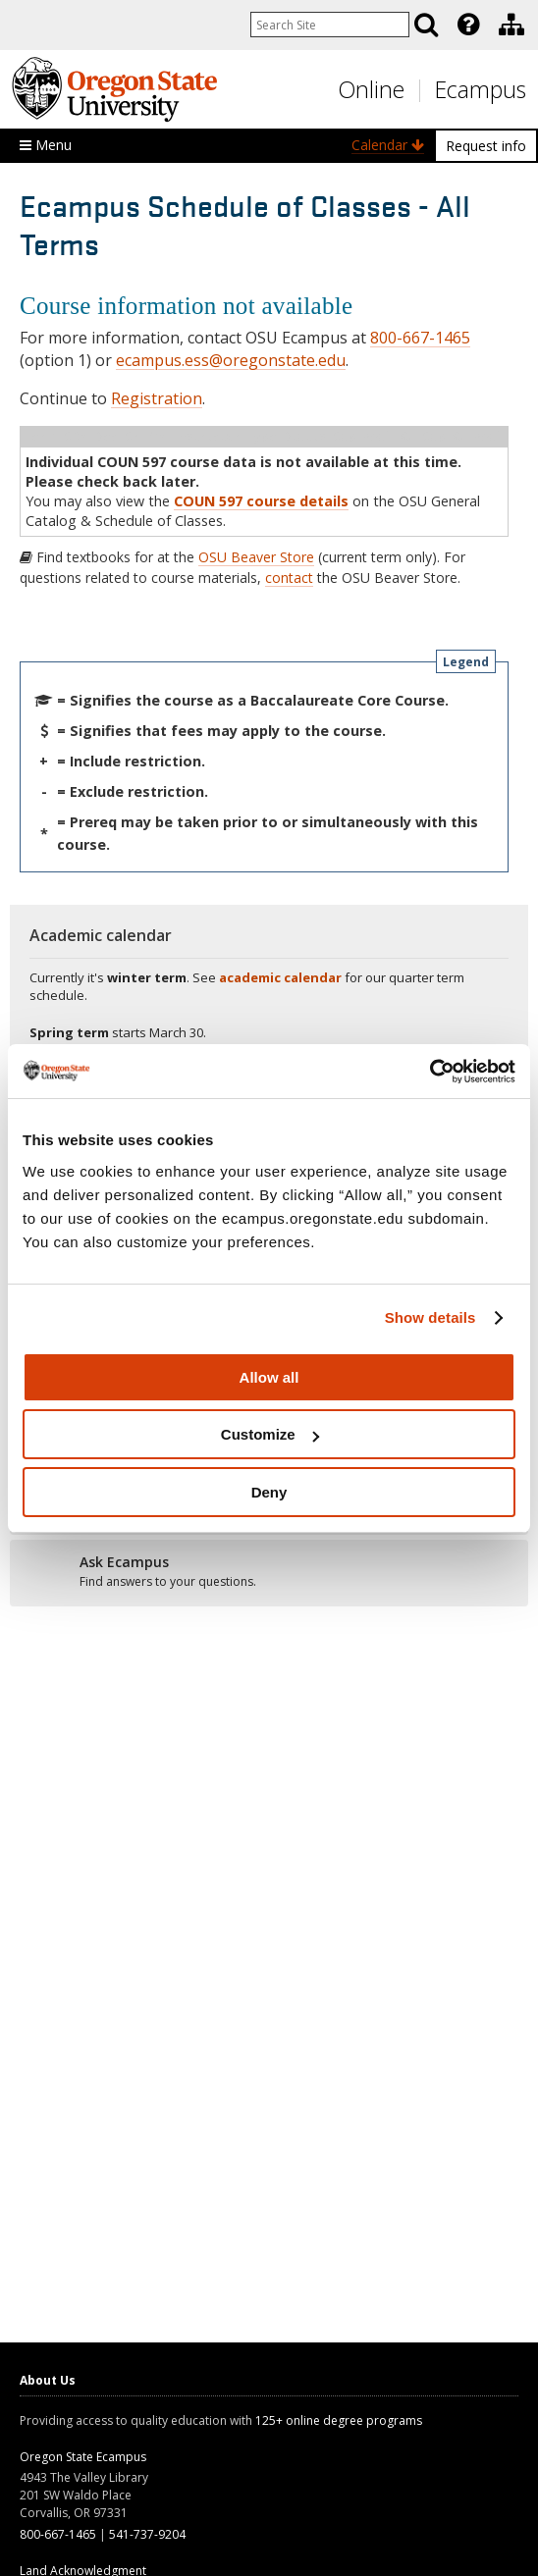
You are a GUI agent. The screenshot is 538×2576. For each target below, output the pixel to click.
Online (371, 89)
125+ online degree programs (338, 2420)
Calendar (387, 144)
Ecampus (480, 89)
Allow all (269, 1377)
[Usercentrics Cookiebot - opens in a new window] (429, 1071)
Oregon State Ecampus (83, 2456)
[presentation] (467, 24)
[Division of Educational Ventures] (511, 24)
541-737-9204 (147, 2534)
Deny (269, 1492)
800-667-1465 (420, 337)
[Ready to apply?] (269, 1572)
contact (289, 577)
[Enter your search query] (329, 24)
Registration (156, 398)
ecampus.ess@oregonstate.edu (231, 360)
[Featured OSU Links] (468, 24)
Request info (486, 145)
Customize (270, 1434)
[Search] (426, 24)
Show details (430, 1317)
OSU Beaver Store (256, 557)
